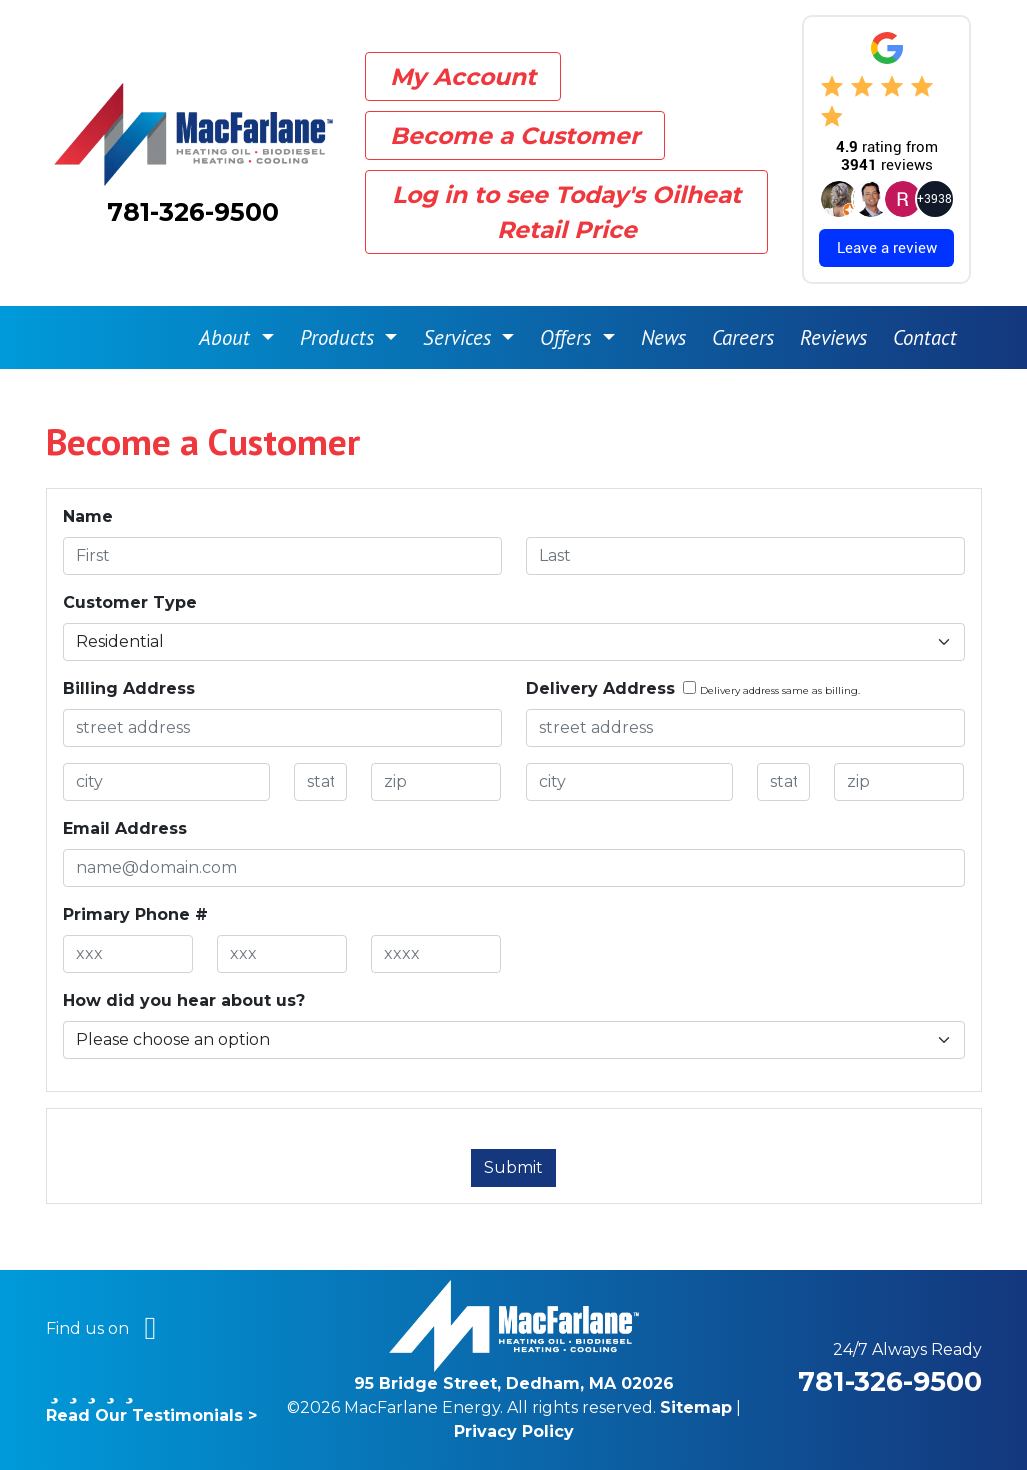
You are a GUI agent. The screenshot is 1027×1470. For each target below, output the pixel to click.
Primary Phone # (135, 914)
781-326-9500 (193, 212)
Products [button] (340, 337)
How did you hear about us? (184, 1000)
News (663, 337)
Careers (743, 337)
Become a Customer (515, 135)
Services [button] (460, 337)
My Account (463, 76)
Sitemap (696, 1407)
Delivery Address (600, 688)
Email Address (125, 828)
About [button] (227, 337)
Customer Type (130, 602)
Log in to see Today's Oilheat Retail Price (566, 212)
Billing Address (129, 688)
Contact (925, 337)
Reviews (833, 337)
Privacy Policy (514, 1431)
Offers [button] (568, 337)
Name (88, 516)
